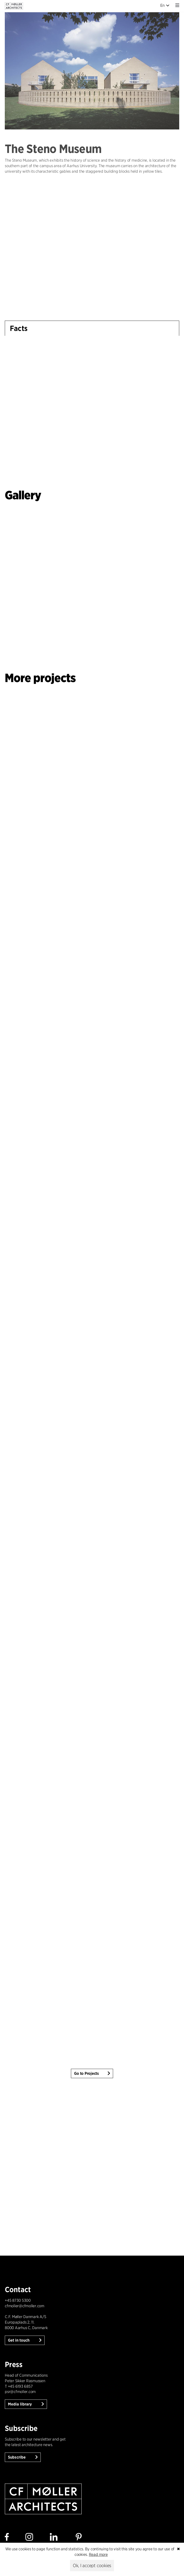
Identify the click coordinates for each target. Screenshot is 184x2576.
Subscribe (17, 2457)
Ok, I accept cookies (92, 2565)
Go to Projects (86, 2073)
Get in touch (19, 2340)
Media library (20, 2404)
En (164, 5)
